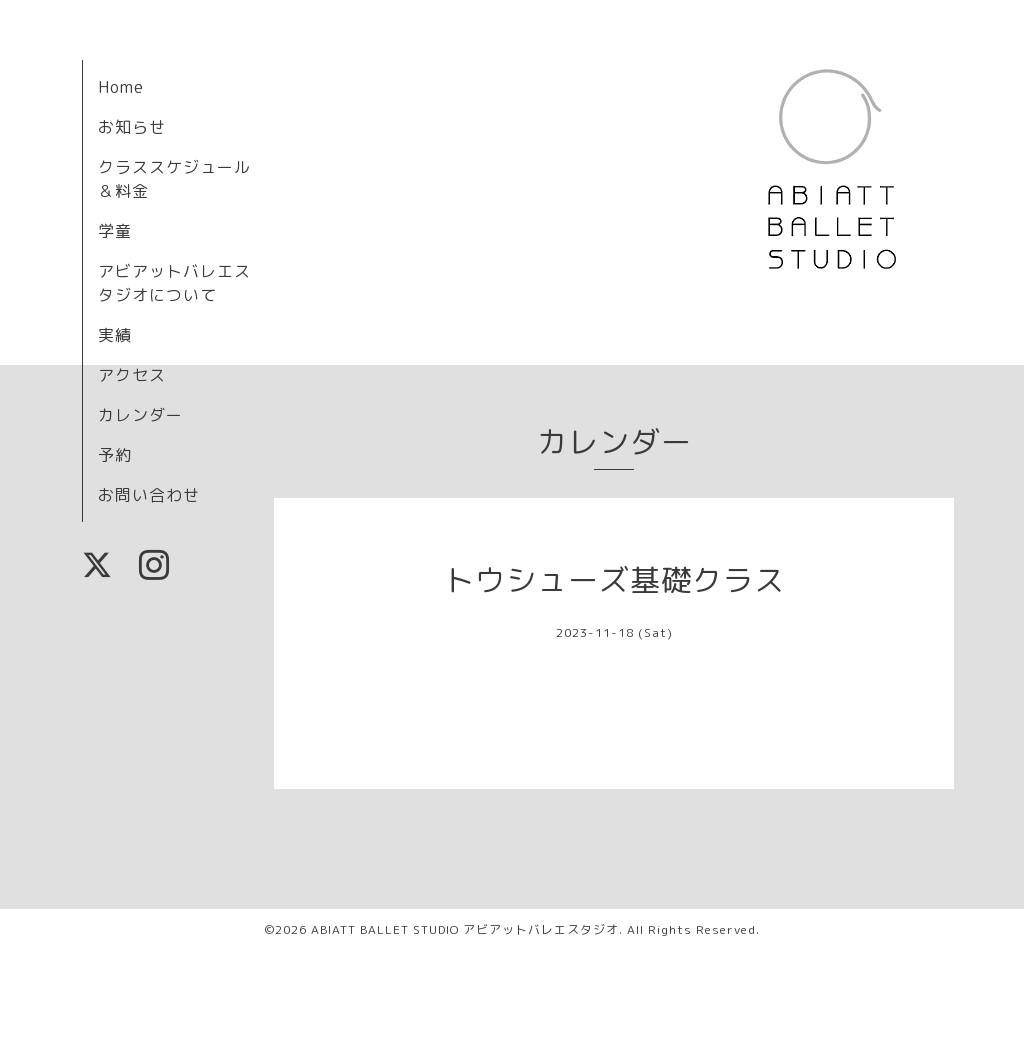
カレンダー (140, 415)
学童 (115, 231)
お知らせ (132, 127)
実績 (115, 335)
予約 (115, 455)
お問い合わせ (149, 495)
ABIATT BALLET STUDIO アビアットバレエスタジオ (465, 929)
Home (121, 87)
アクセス (132, 375)
